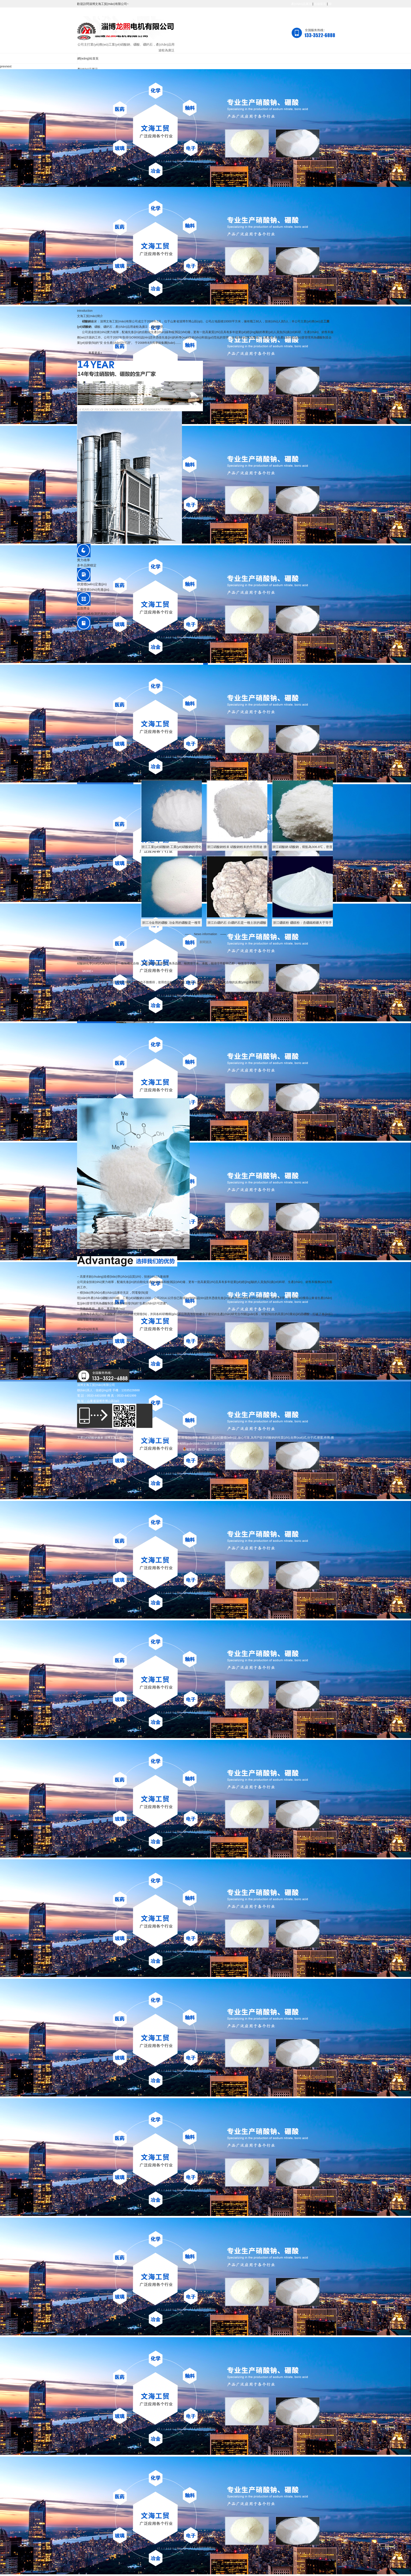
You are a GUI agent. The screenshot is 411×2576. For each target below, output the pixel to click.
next (8, 66)
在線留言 (320, 4)
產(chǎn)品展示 (301, 4)
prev (3, 66)
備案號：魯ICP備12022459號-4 (205, 1449)
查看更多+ (95, 353)
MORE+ (87, 971)
